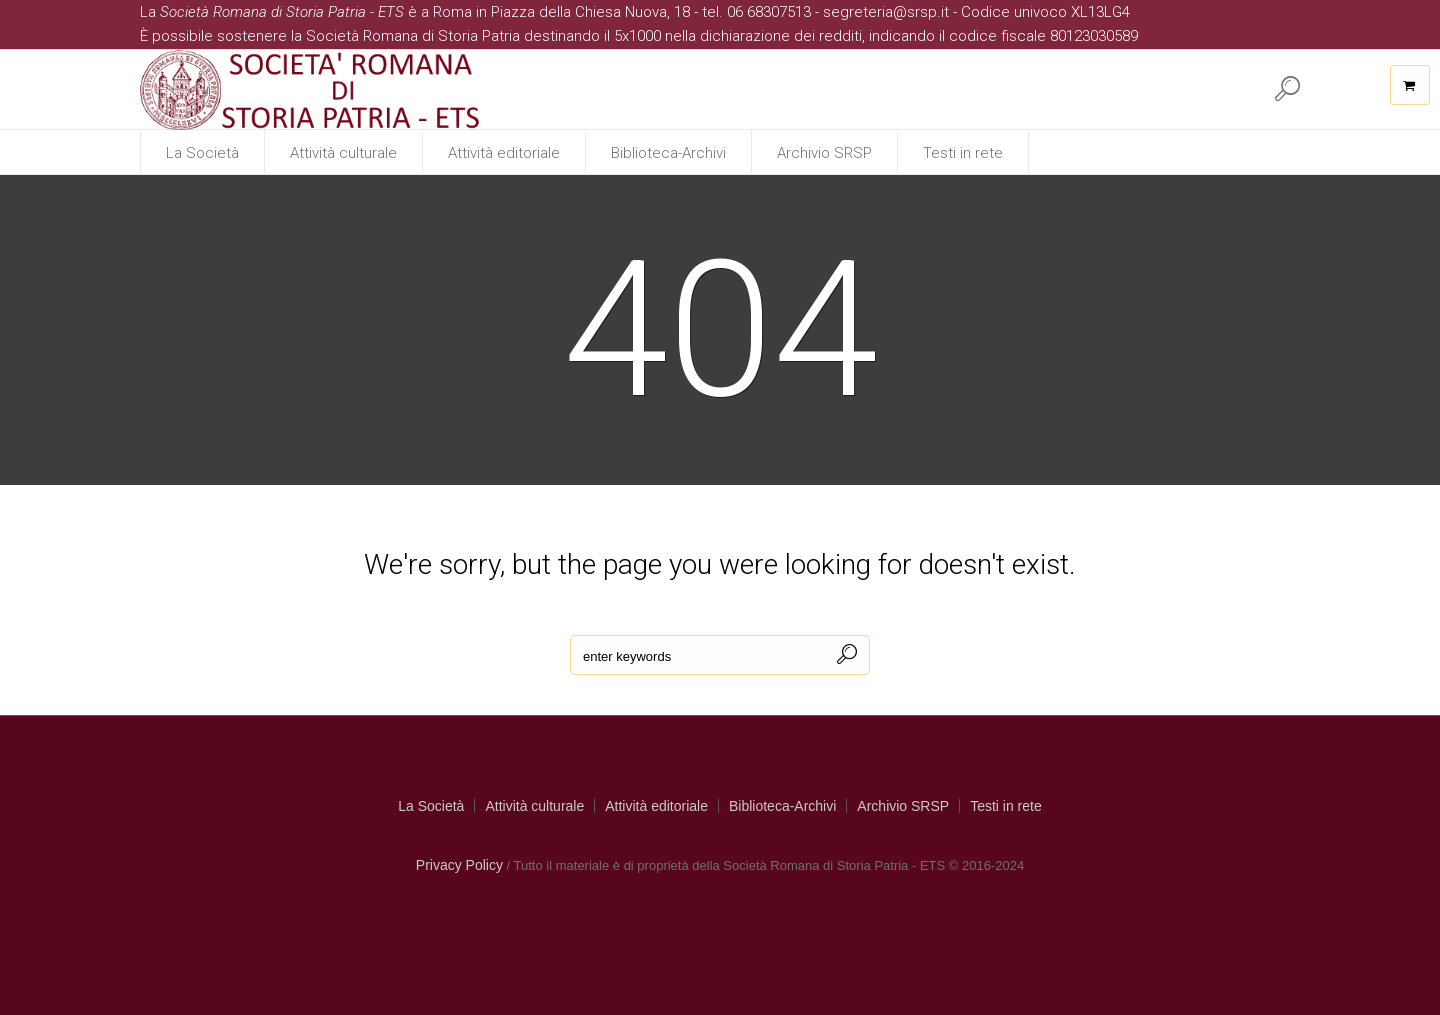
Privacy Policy (459, 865)
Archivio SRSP (903, 806)
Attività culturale (534, 806)
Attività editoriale (656, 806)
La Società (431, 806)
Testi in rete (1006, 806)
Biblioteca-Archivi (782, 806)
